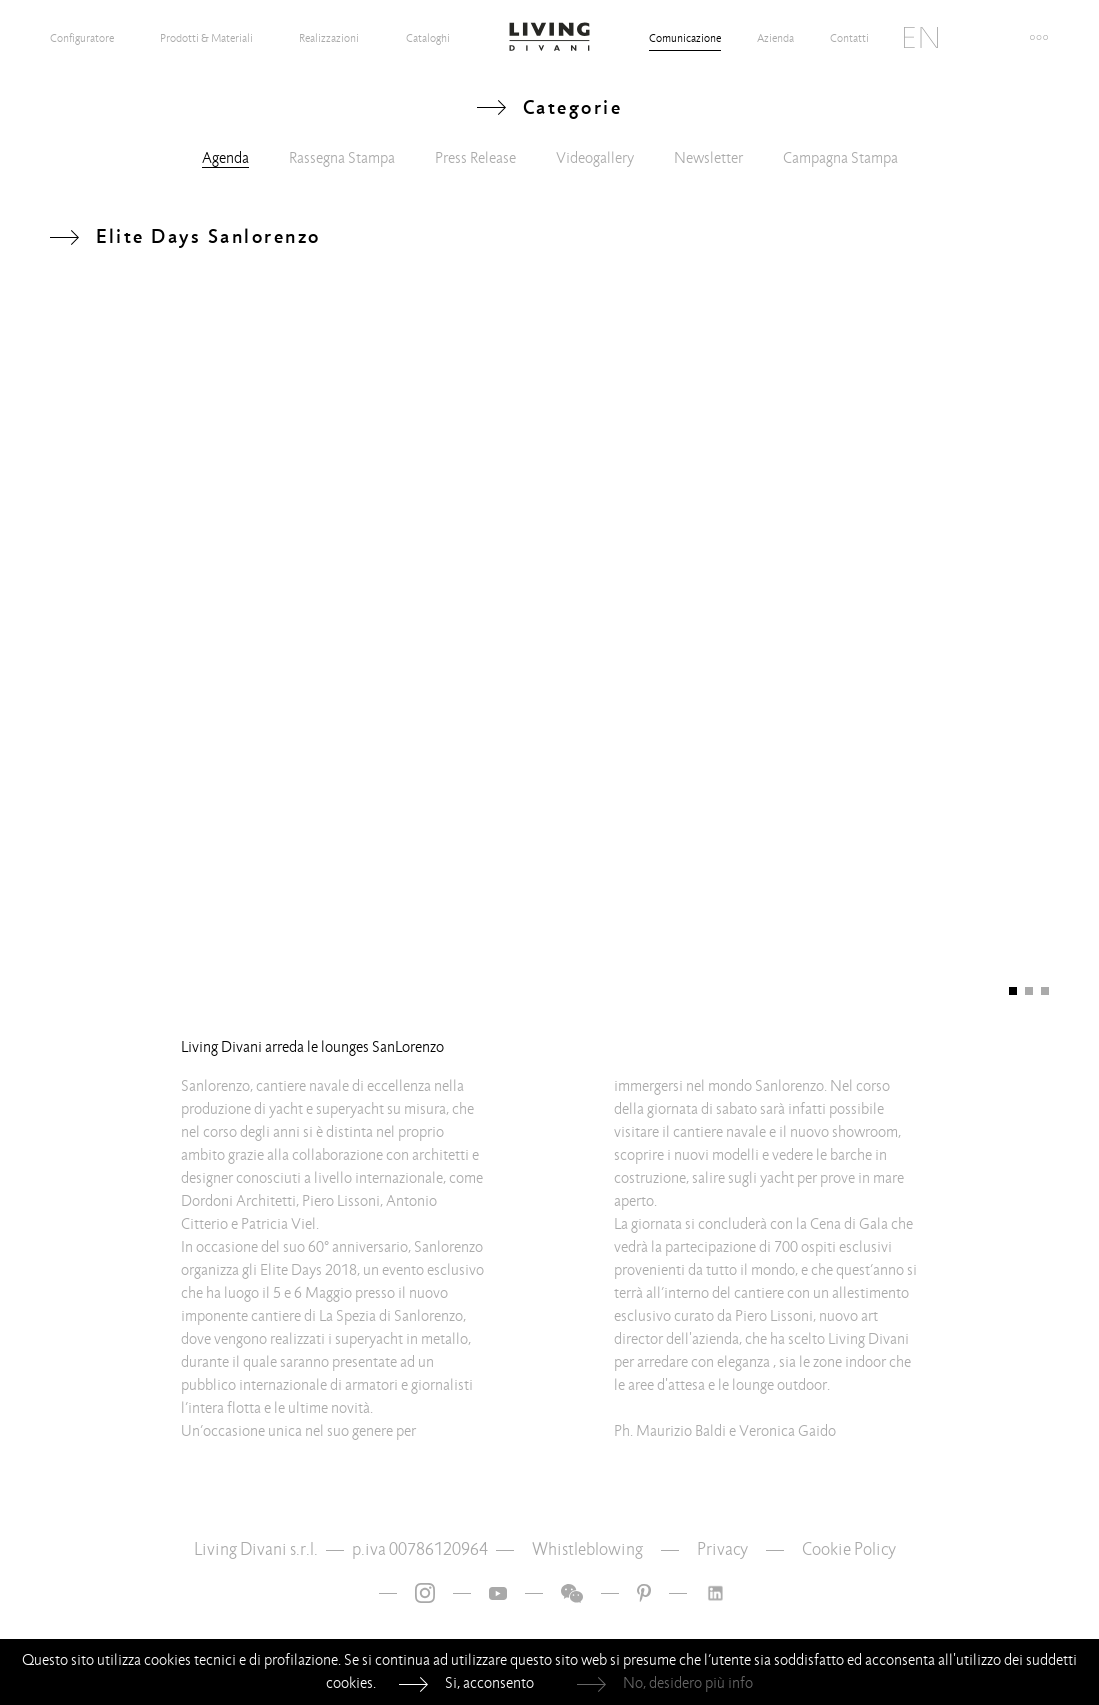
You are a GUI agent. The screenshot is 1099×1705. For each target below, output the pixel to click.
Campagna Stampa (840, 158)
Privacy (722, 1549)
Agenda (225, 158)
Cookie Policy (849, 1549)
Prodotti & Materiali (206, 38)
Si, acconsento (489, 1683)
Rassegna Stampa (342, 158)
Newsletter (708, 158)
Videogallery (595, 158)
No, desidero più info (688, 1683)
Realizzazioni (329, 38)
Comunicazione (685, 38)
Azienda (775, 38)
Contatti (849, 38)
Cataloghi (428, 38)
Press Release (475, 158)
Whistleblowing (587, 1549)
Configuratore (82, 38)
